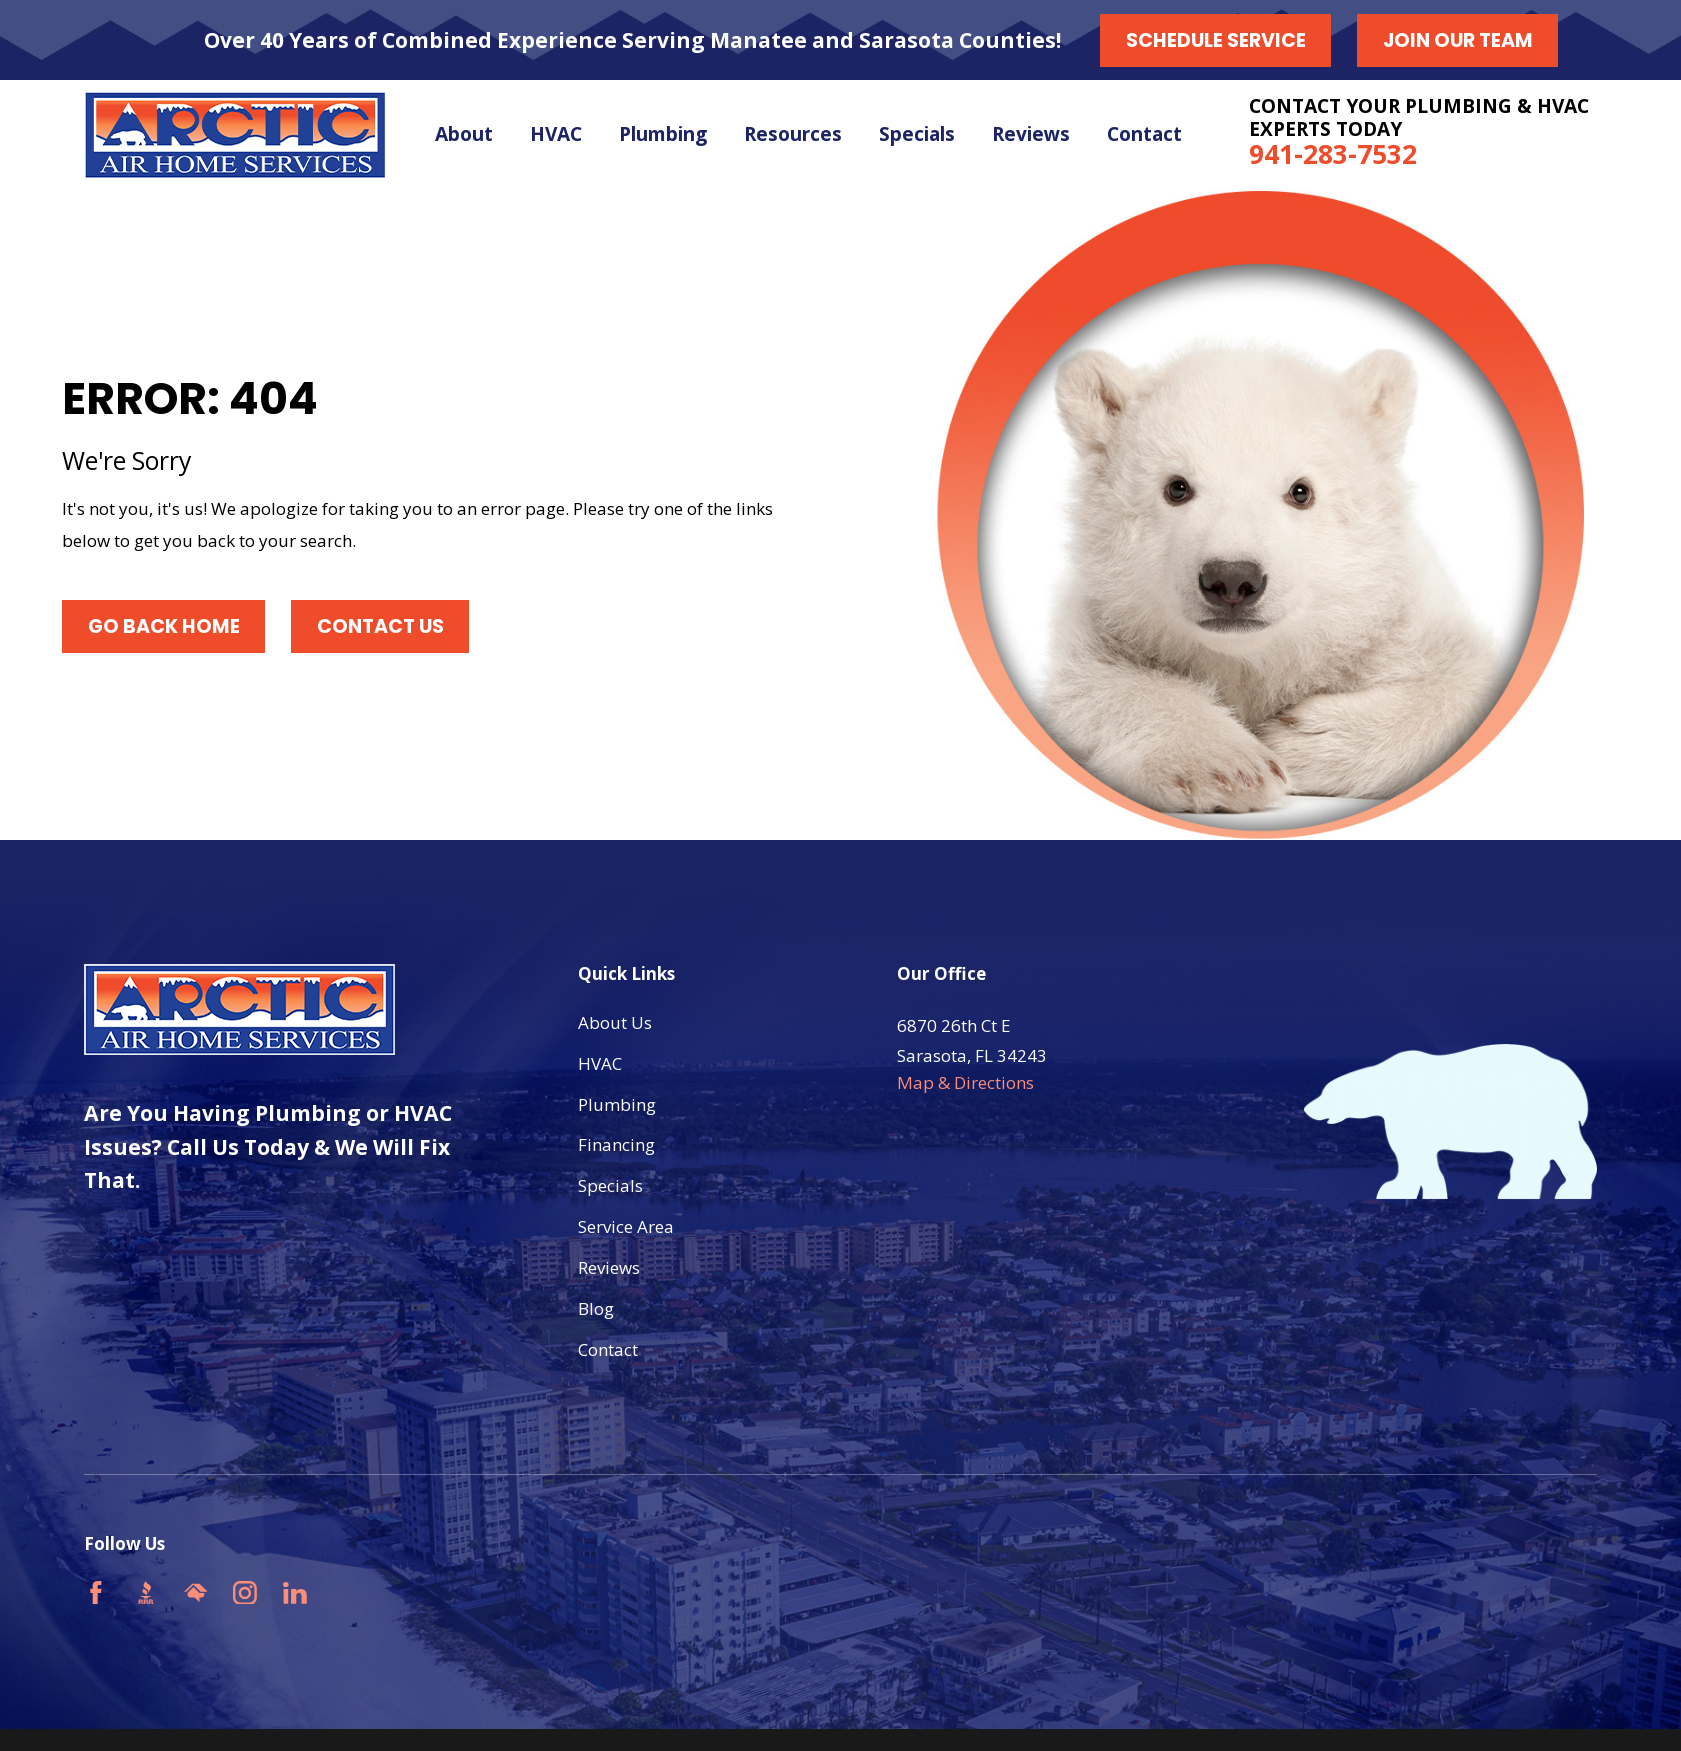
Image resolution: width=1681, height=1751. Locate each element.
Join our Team (1458, 40)
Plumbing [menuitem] (663, 134)
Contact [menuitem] (1144, 134)
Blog (596, 1308)
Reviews (609, 1267)
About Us (615, 1022)
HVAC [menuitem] (556, 134)
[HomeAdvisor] (196, 1593)
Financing (616, 1144)
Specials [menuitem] (917, 134)
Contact (608, 1349)
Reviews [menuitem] (1031, 134)
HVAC (600, 1063)
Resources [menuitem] (793, 134)
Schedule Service (1216, 40)
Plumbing (617, 1104)
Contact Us (380, 626)
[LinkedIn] (295, 1593)
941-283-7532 (1333, 154)
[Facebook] (96, 1593)
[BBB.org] (146, 1593)
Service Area (626, 1226)
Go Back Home (164, 626)
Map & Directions (965, 1082)
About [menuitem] (464, 134)
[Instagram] (245, 1593)
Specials (610, 1185)
